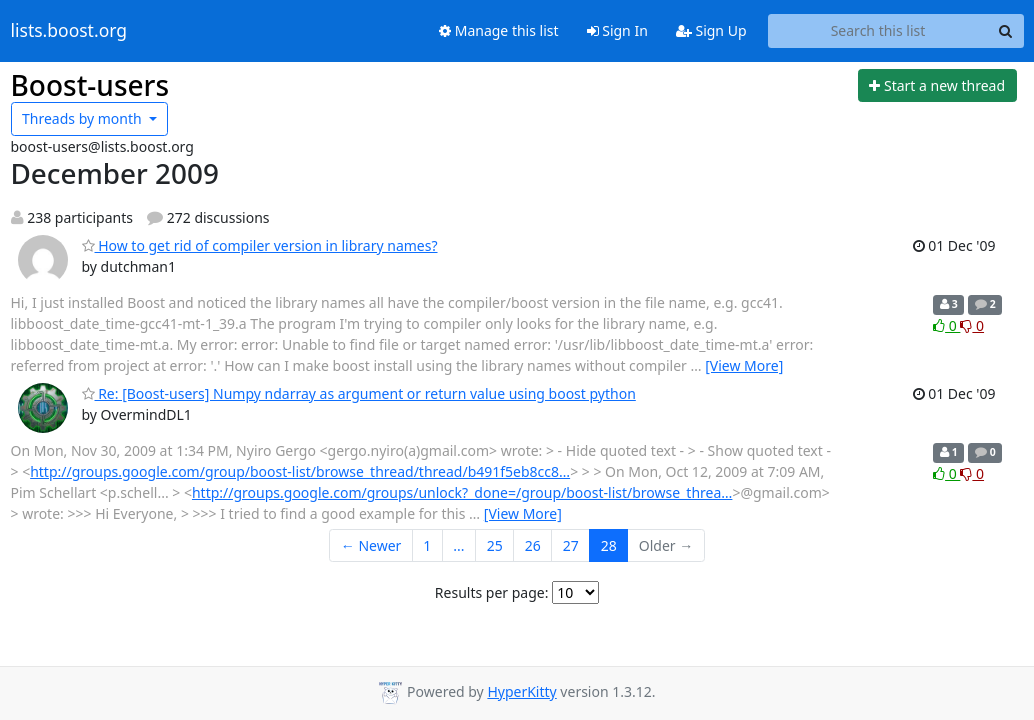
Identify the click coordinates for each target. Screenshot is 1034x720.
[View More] (744, 365)
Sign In (617, 30)
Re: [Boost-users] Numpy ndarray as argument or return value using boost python (359, 393)
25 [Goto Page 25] (495, 545)
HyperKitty (521, 691)
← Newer (371, 545)
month (83, 118)
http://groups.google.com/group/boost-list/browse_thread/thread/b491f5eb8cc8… (300, 471)
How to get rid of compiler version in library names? (260, 245)
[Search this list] (878, 31)
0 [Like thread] (946, 325)
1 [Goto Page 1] (427, 545)
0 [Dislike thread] (972, 325)
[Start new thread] (937, 86)
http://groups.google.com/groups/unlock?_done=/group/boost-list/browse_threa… (462, 492)
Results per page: (492, 592)
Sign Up (711, 30)
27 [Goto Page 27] (571, 545)
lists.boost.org (69, 31)
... (458, 545)
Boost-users (90, 85)
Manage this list (499, 30)
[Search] (1006, 31)
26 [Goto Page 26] (533, 545)
